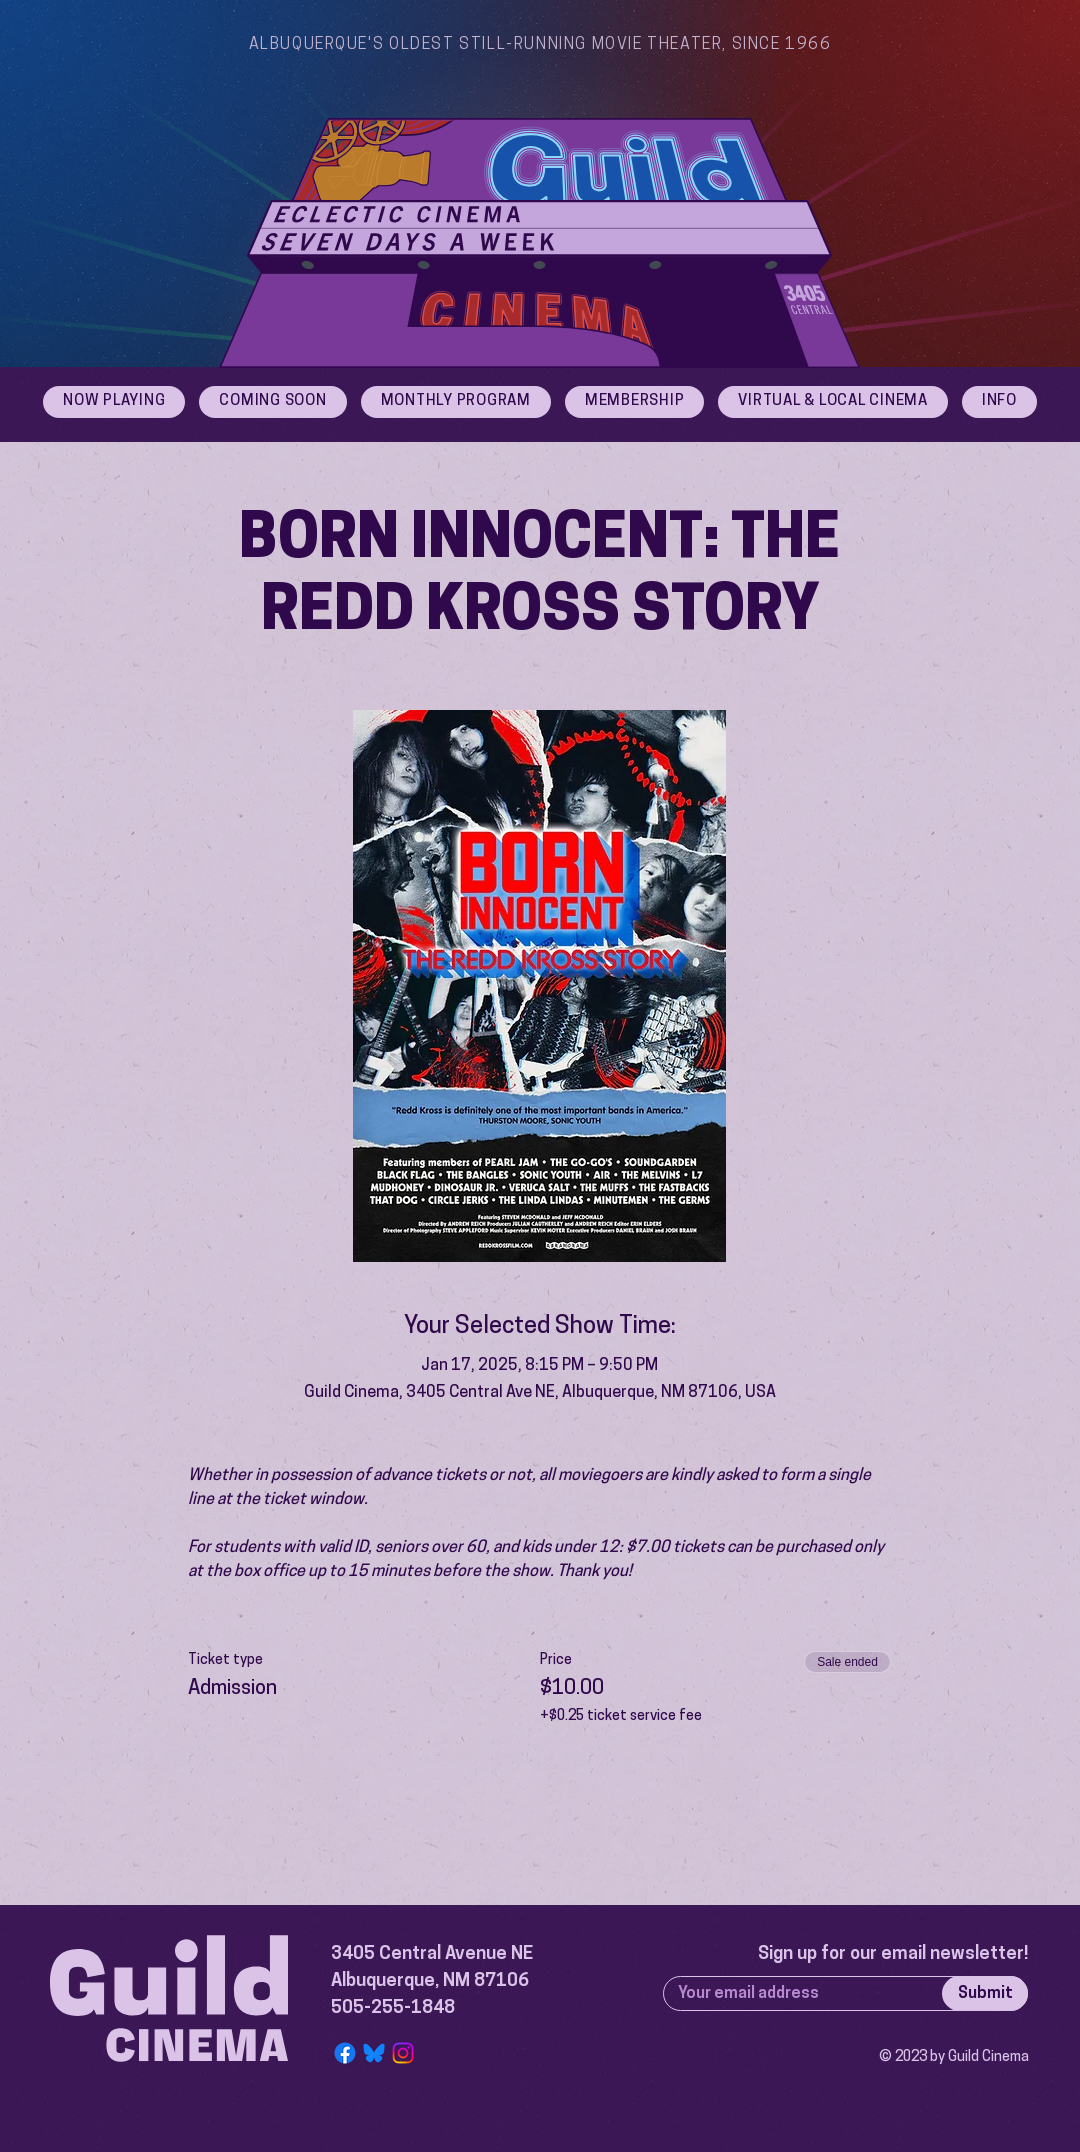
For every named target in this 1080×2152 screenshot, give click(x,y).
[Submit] (985, 1993)
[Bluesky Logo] (374, 2053)
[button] (999, 402)
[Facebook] (345, 2053)
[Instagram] (403, 2053)
